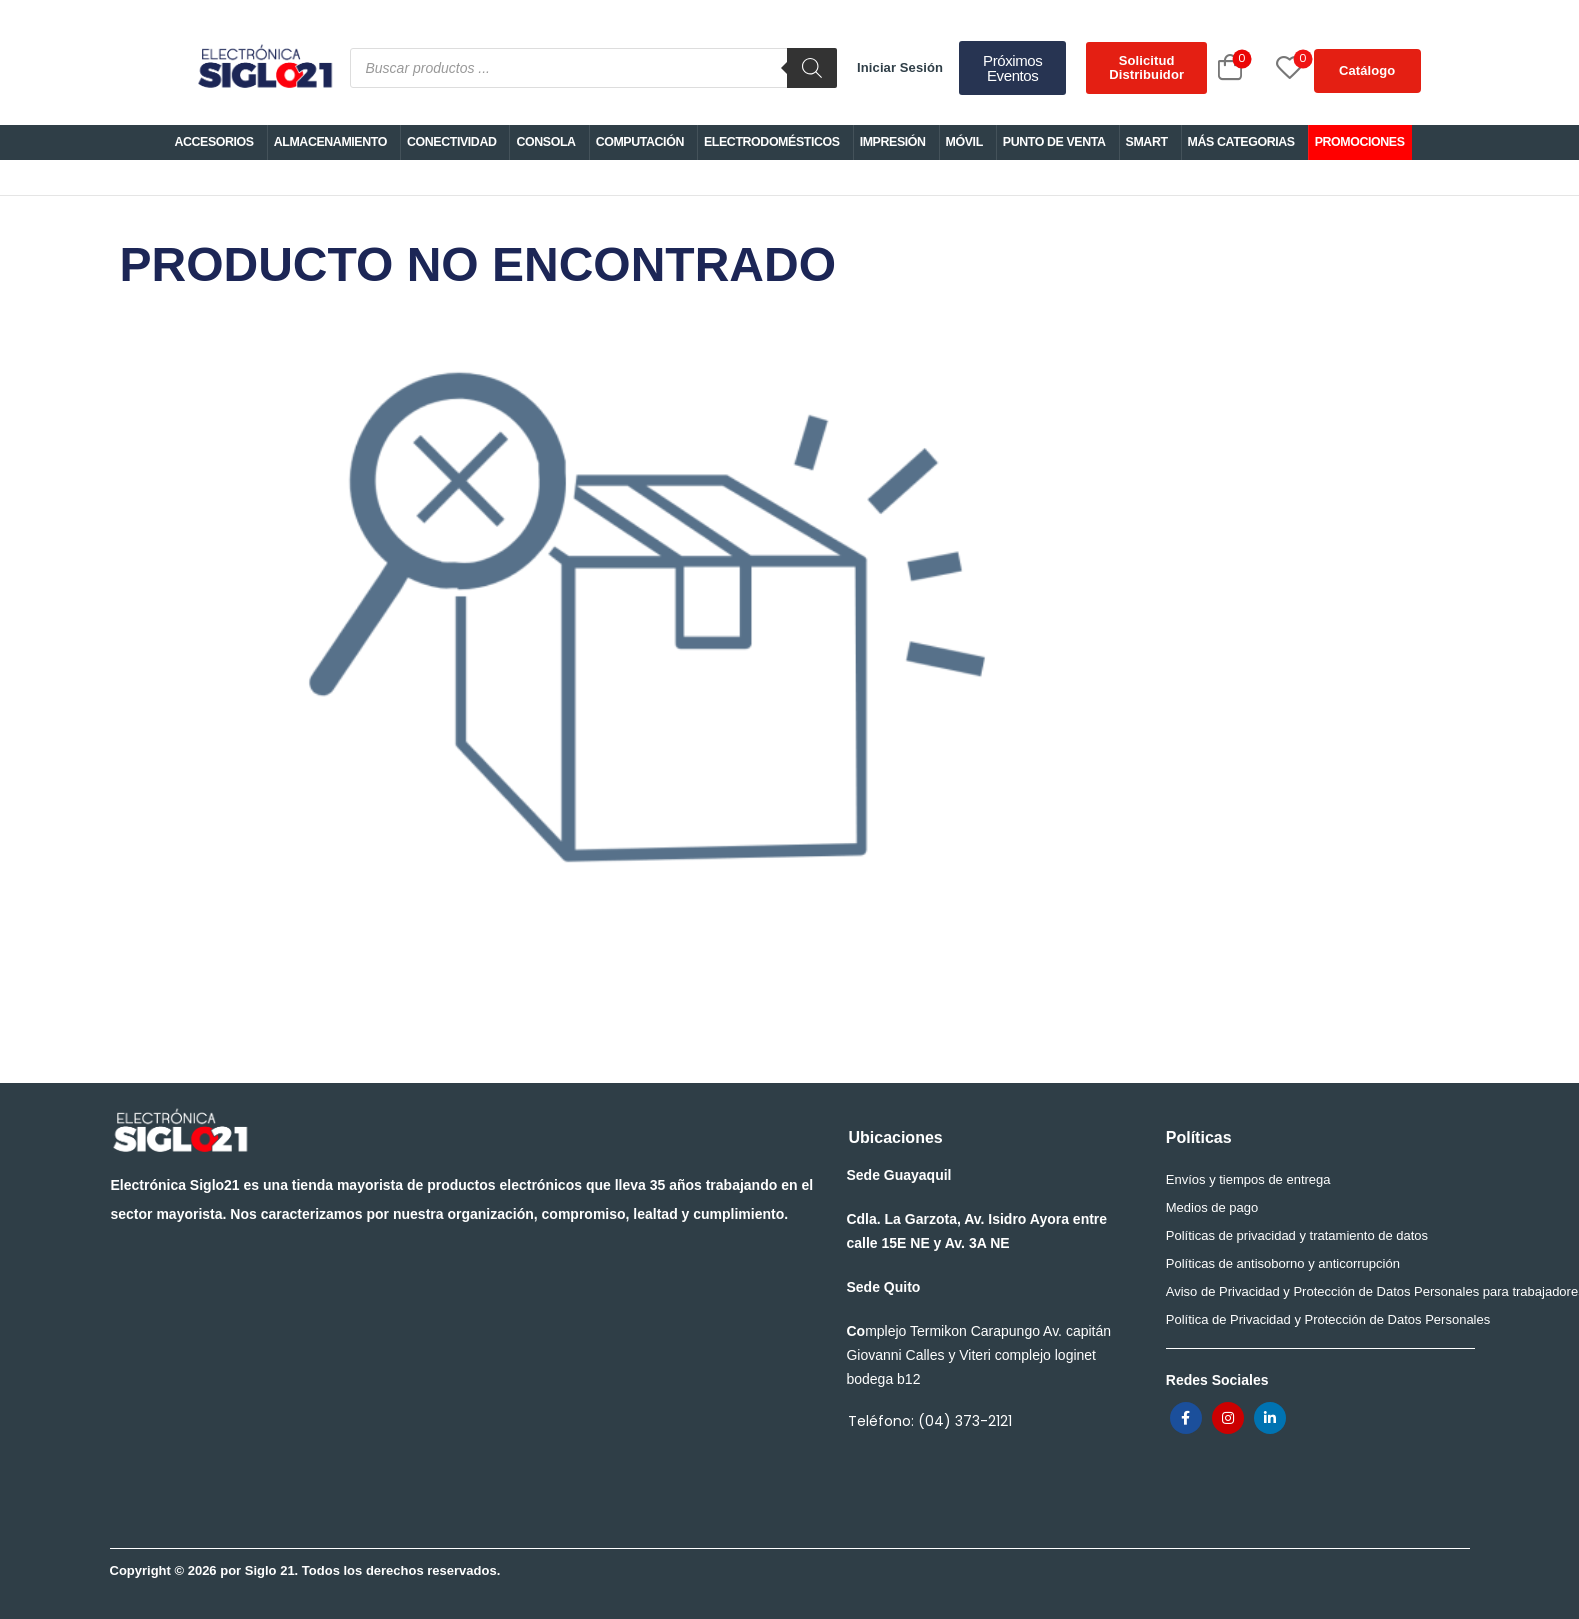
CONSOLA (545, 142)
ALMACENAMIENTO (330, 142)
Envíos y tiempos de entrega (1248, 1179)
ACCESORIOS (213, 142)
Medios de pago (1212, 1207)
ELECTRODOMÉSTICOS (772, 142)
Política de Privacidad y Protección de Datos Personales (1314, 1319)
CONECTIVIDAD (452, 142)
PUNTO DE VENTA (1054, 142)
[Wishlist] (1267, 67)
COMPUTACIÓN (640, 142)
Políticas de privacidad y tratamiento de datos (1297, 1235)
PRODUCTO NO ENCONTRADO (647, 617)
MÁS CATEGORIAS (1241, 142)
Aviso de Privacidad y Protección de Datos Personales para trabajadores (1314, 1291)
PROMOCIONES (1360, 142)
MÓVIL (964, 142)
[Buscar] (812, 68)
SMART (1147, 142)
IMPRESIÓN (893, 142)
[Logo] (264, 68)
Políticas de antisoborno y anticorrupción (1283, 1263)
